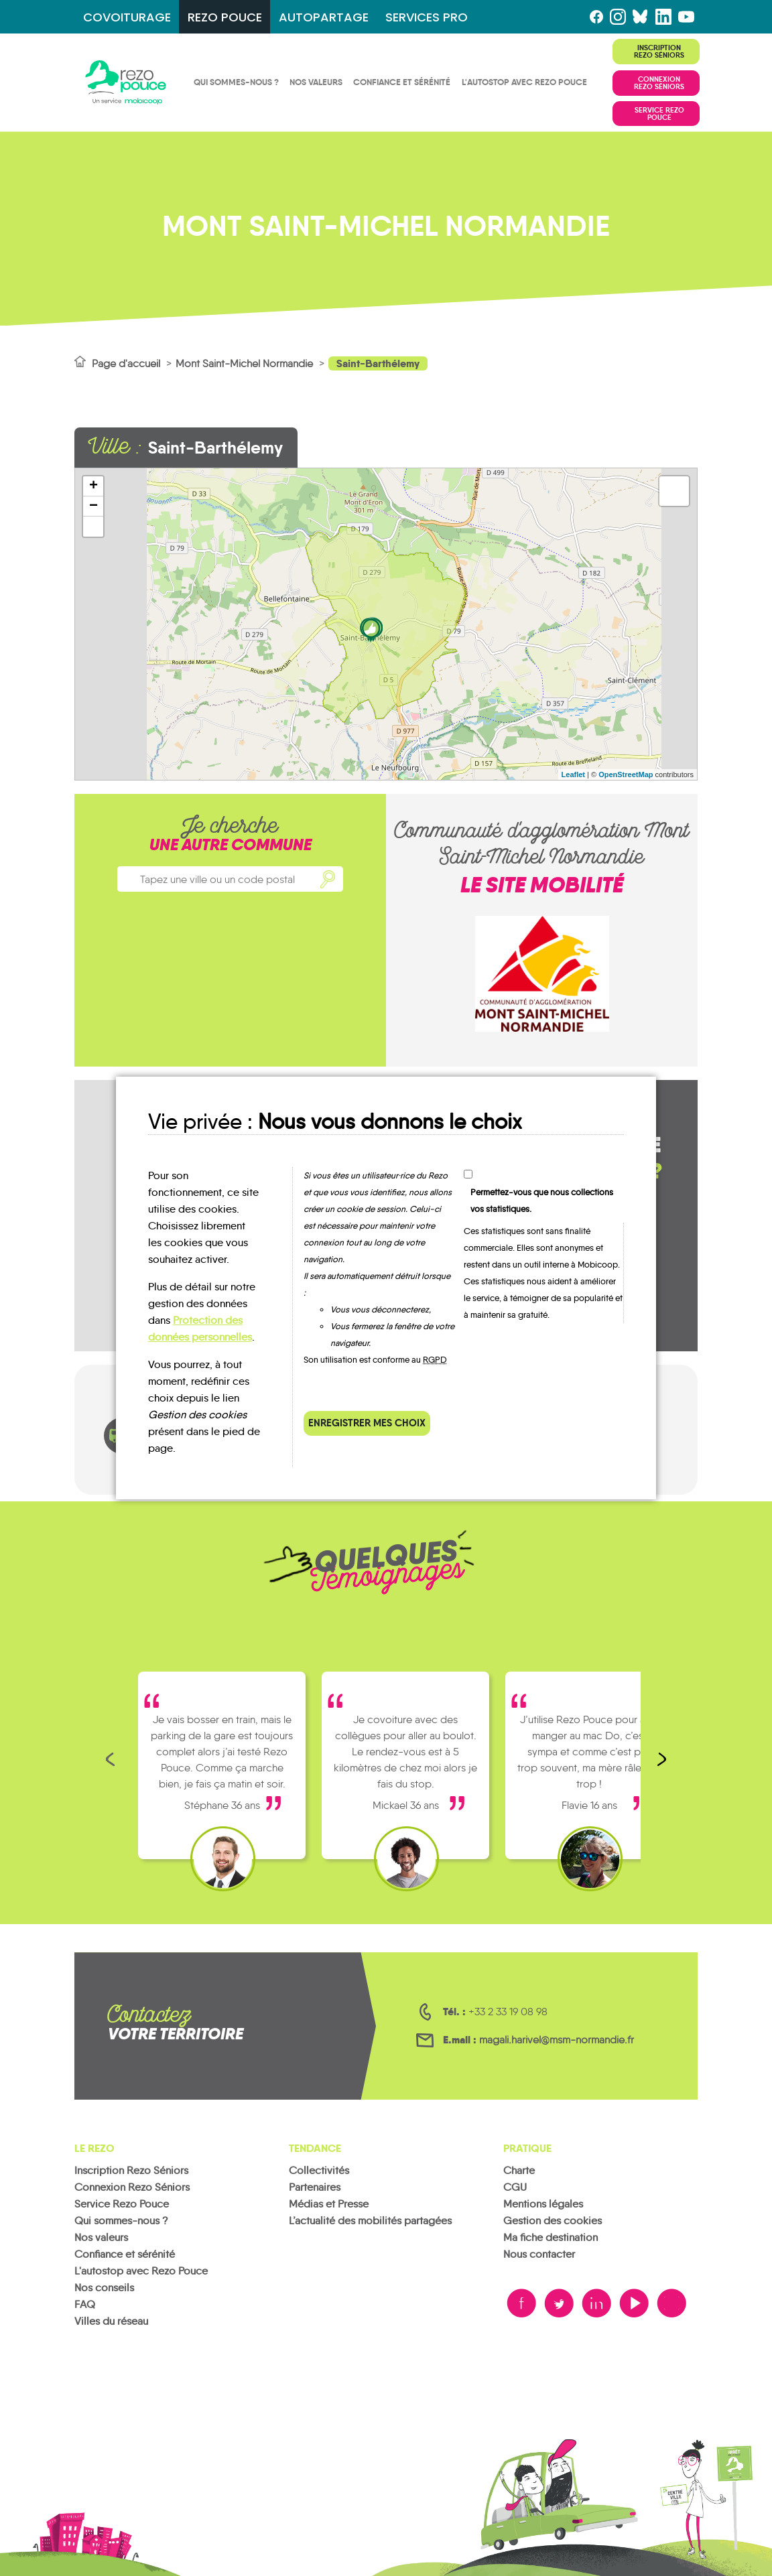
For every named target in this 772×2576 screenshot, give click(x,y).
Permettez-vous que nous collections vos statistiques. (541, 1200)
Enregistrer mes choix (367, 1422)
